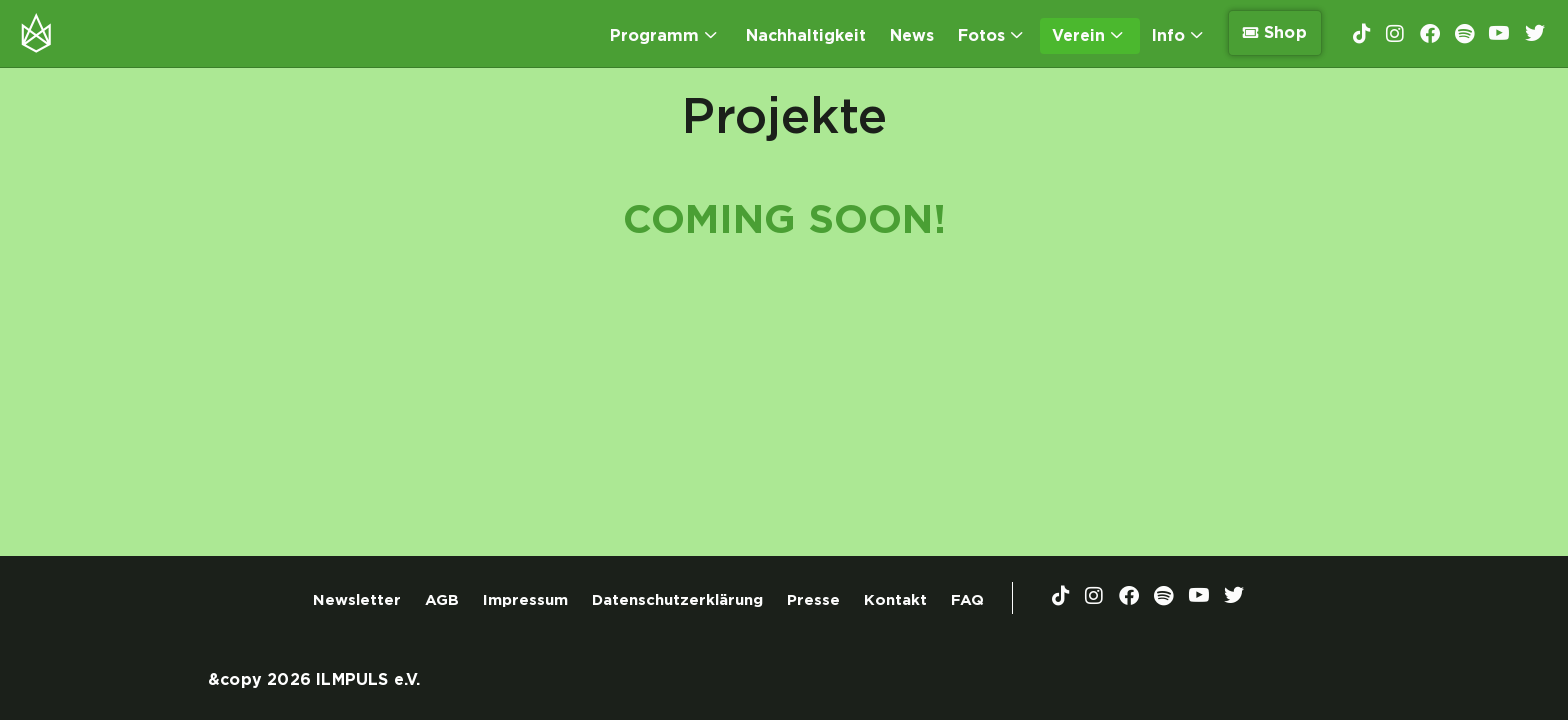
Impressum (525, 600)
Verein (1087, 36)
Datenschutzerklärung (677, 600)
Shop (1275, 32)
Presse (813, 600)
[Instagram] (1395, 33)
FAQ (967, 600)
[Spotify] (1464, 33)
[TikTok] (1362, 33)
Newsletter (357, 600)
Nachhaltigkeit (806, 35)
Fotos (990, 36)
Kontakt (895, 600)
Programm (663, 36)
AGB (442, 600)
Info (1177, 36)
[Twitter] (1535, 33)
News (912, 35)
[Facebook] (1430, 33)
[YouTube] (1499, 33)
